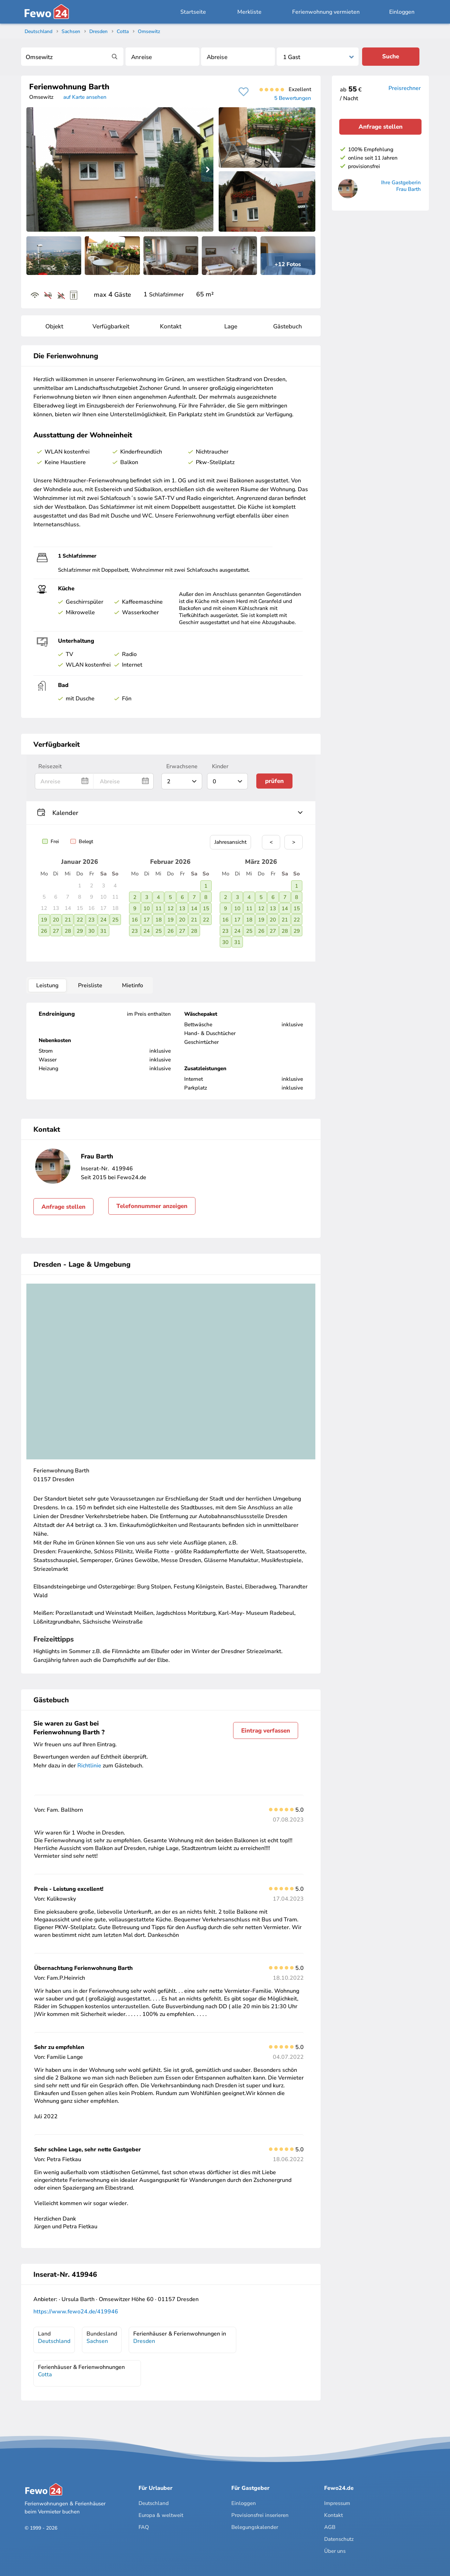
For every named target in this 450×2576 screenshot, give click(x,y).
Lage (230, 326)
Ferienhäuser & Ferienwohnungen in (179, 2337)
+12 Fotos (288, 264)
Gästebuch (287, 326)
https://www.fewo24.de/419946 (75, 2311)
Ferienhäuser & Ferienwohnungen (81, 2370)
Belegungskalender (254, 2527)
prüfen (274, 781)
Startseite (193, 12)
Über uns (335, 2551)
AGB (329, 2527)
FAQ (144, 2527)
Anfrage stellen (63, 1207)
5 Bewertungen (292, 98)
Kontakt (170, 326)
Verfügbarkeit (110, 326)
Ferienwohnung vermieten (326, 12)
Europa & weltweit (161, 2515)
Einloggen (401, 12)
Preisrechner (404, 88)
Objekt (54, 326)
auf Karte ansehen (85, 97)
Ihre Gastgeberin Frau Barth (401, 186)
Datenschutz (339, 2539)
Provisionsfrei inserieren (260, 2515)
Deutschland (154, 2503)
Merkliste (249, 12)
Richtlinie (89, 1765)
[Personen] (318, 57)
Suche (390, 56)
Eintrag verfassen (265, 1731)
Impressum (337, 2503)
